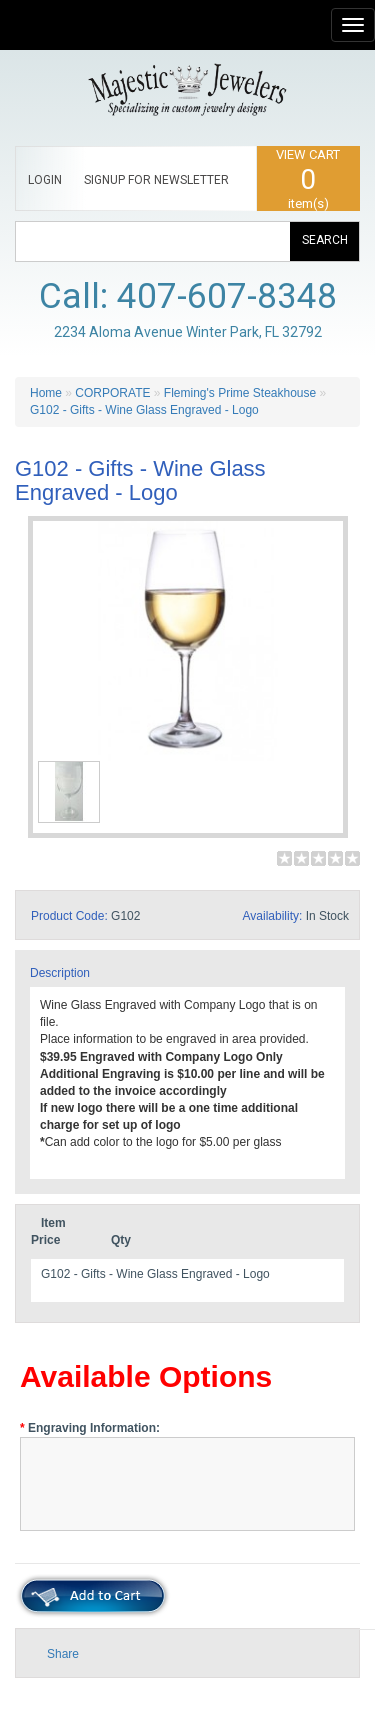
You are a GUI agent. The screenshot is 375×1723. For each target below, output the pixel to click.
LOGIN (45, 180)
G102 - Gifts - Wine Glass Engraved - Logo (144, 410)
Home (46, 393)
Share (63, 1654)
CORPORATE (112, 393)
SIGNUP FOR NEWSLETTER (156, 180)
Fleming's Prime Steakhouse (240, 393)
